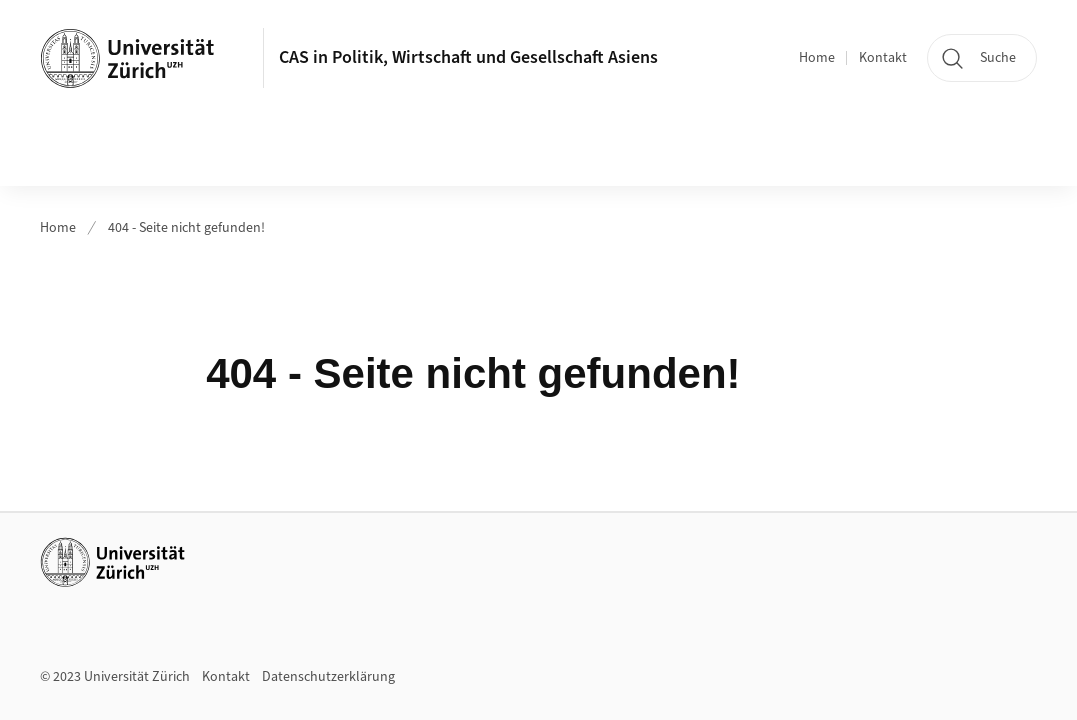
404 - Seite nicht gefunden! (186, 228)
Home (817, 58)
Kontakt (883, 58)
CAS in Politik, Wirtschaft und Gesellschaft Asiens (468, 57)
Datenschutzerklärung (328, 677)
